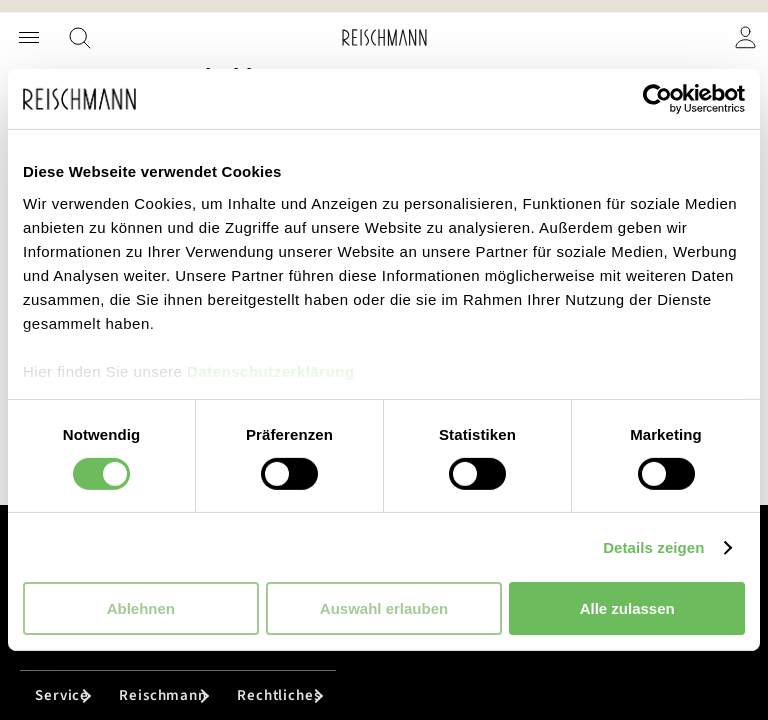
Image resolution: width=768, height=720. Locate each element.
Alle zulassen (627, 608)
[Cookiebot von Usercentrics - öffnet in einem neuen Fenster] (657, 99)
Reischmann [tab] (163, 695)
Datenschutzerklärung (271, 370)
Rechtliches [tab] (279, 695)
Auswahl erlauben (384, 608)
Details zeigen (653, 547)
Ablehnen (141, 608)
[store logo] (384, 37)
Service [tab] (62, 695)
